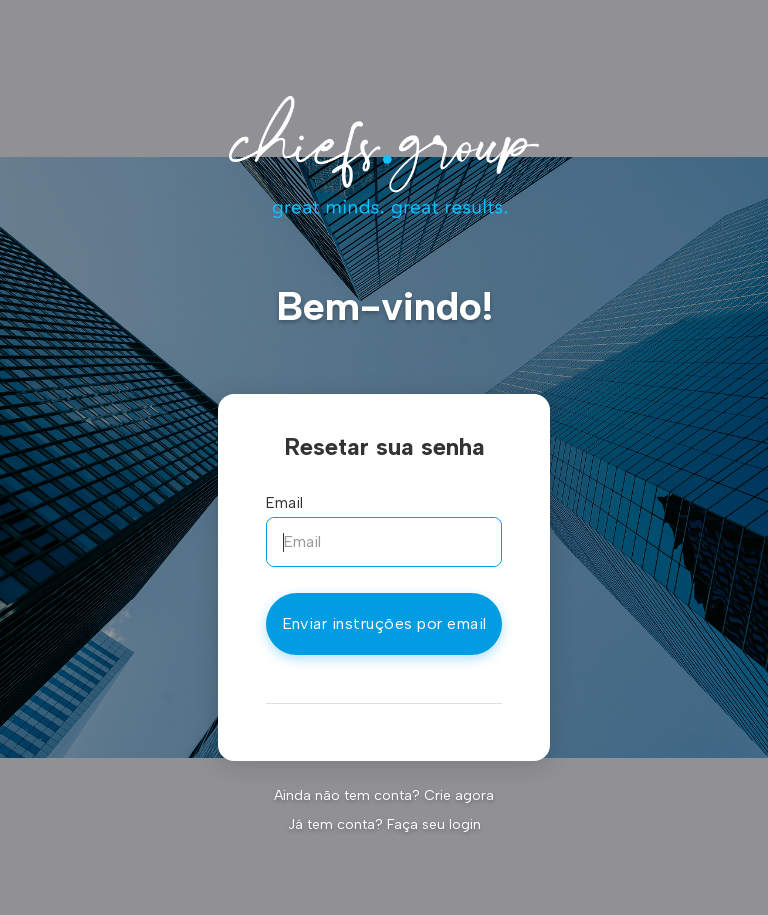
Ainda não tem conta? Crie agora (384, 795)
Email (284, 503)
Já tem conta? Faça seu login (384, 824)
